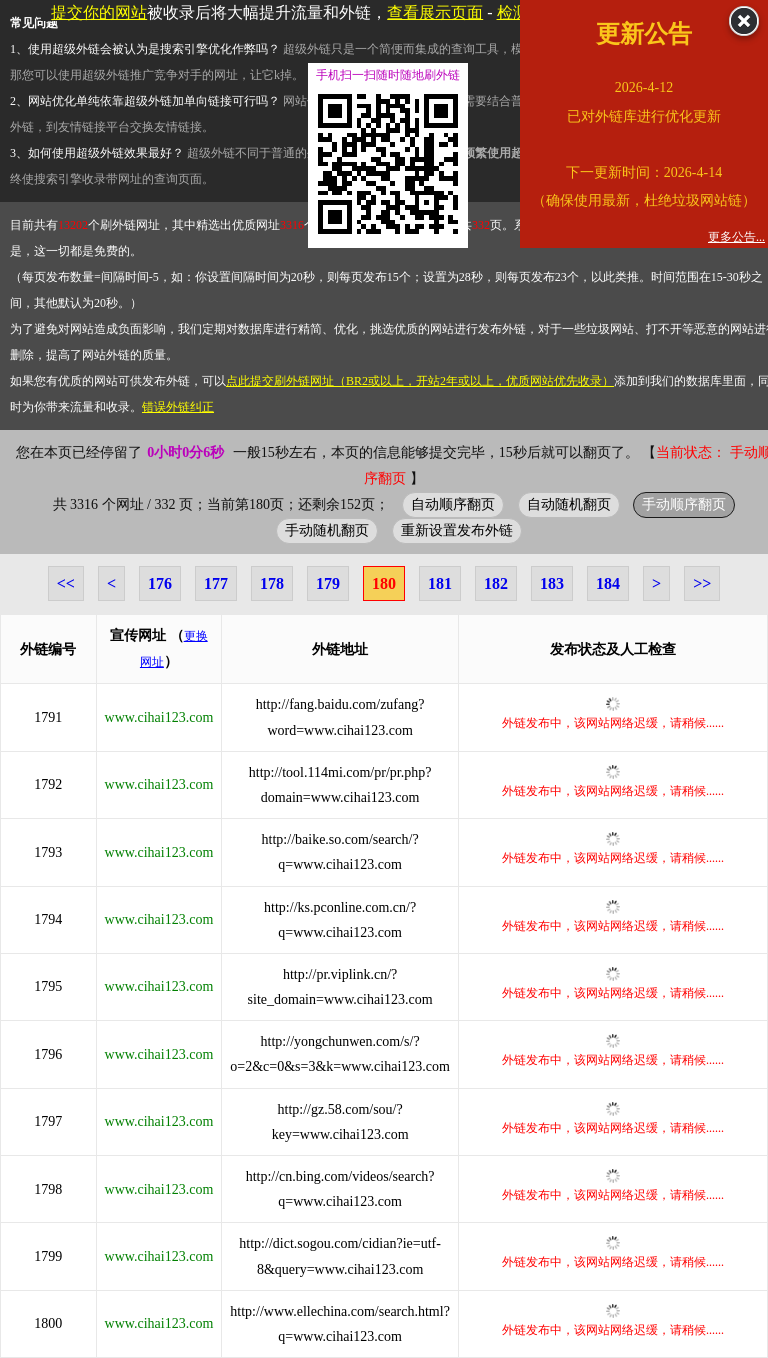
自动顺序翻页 (453, 504)
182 (496, 583)
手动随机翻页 (327, 530)
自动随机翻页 (569, 504)
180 (384, 583)
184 (608, 583)
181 (440, 583)
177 (216, 583)
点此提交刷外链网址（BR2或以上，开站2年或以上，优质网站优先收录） (420, 381)
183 (552, 583)
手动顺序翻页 (684, 504)
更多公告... (736, 237)
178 (272, 583)
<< (66, 583)
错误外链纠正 (178, 407)
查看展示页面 (435, 12)
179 (328, 583)
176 (160, 583)
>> (702, 583)
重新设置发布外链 (457, 530)
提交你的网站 (99, 12)
